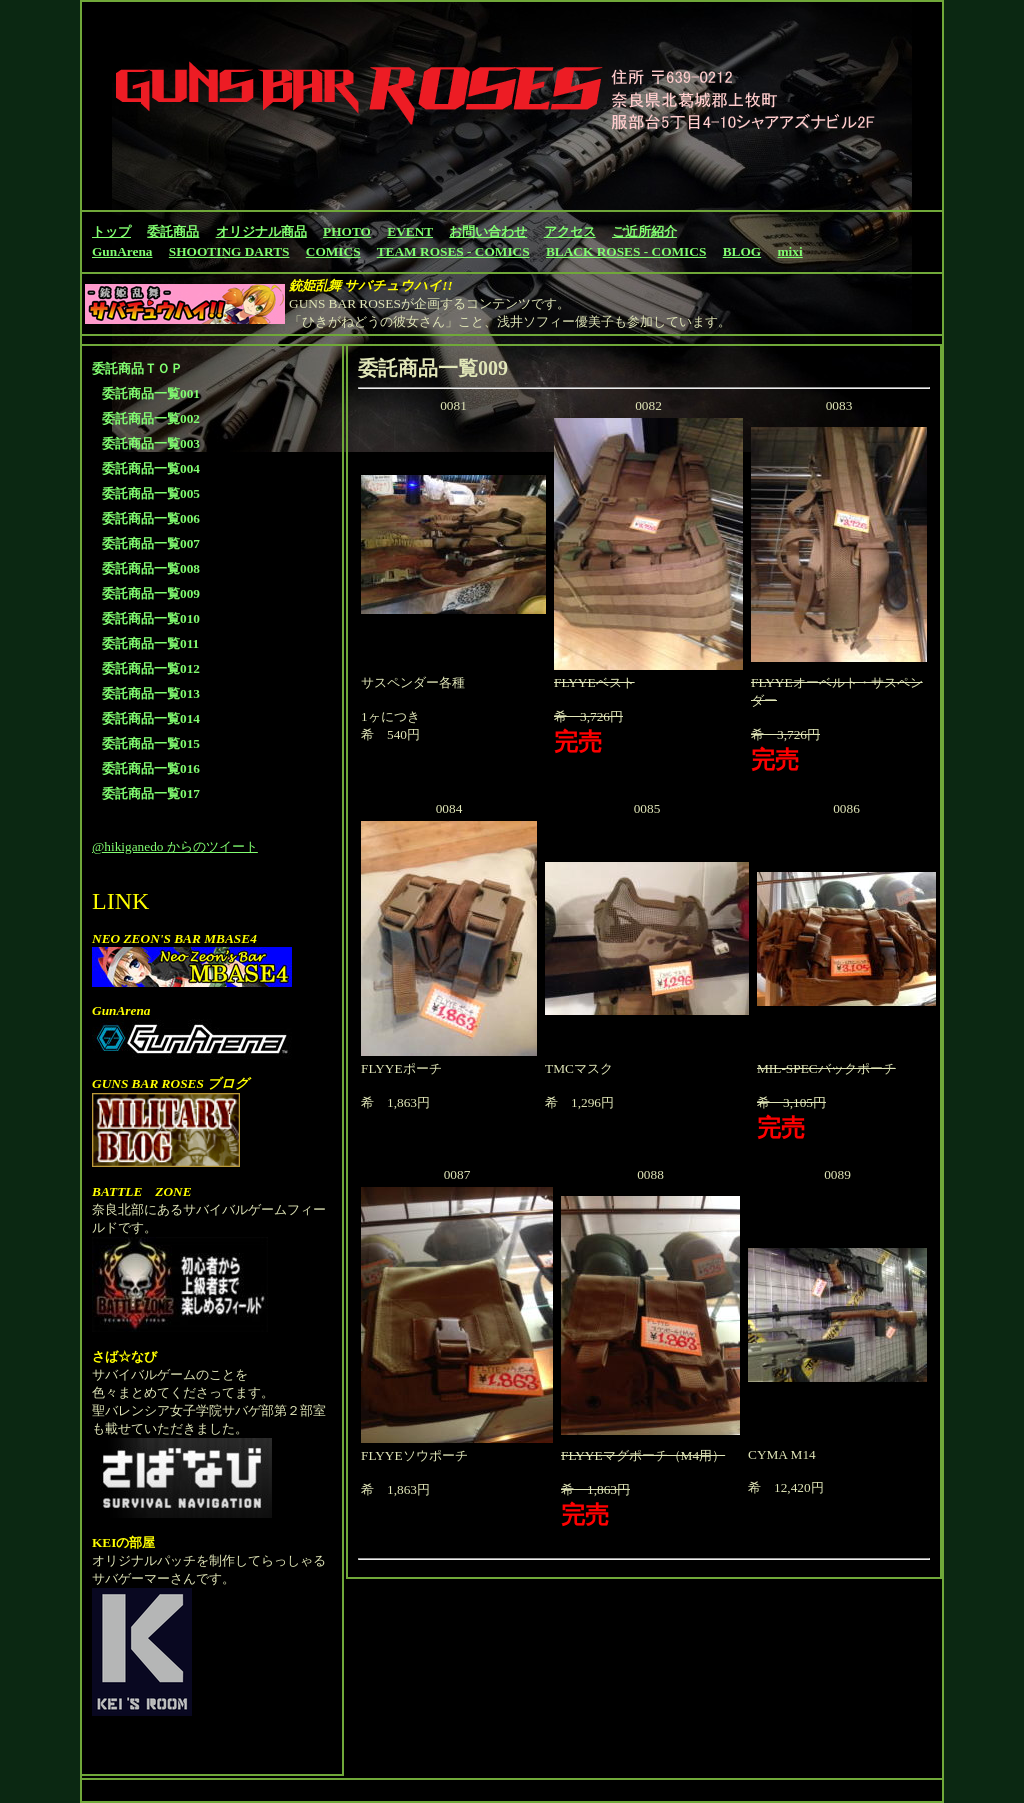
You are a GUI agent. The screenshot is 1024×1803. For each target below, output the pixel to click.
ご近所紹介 (644, 231)
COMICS (333, 251)
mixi (790, 251)
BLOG (742, 251)
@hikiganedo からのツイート (175, 846)
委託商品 (173, 231)
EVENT (410, 231)
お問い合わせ (488, 231)
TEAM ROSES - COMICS (453, 251)
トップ (111, 231)
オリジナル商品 (261, 231)
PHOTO (347, 231)
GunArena (122, 251)
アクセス (570, 231)
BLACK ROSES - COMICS (626, 251)
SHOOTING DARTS (229, 251)
